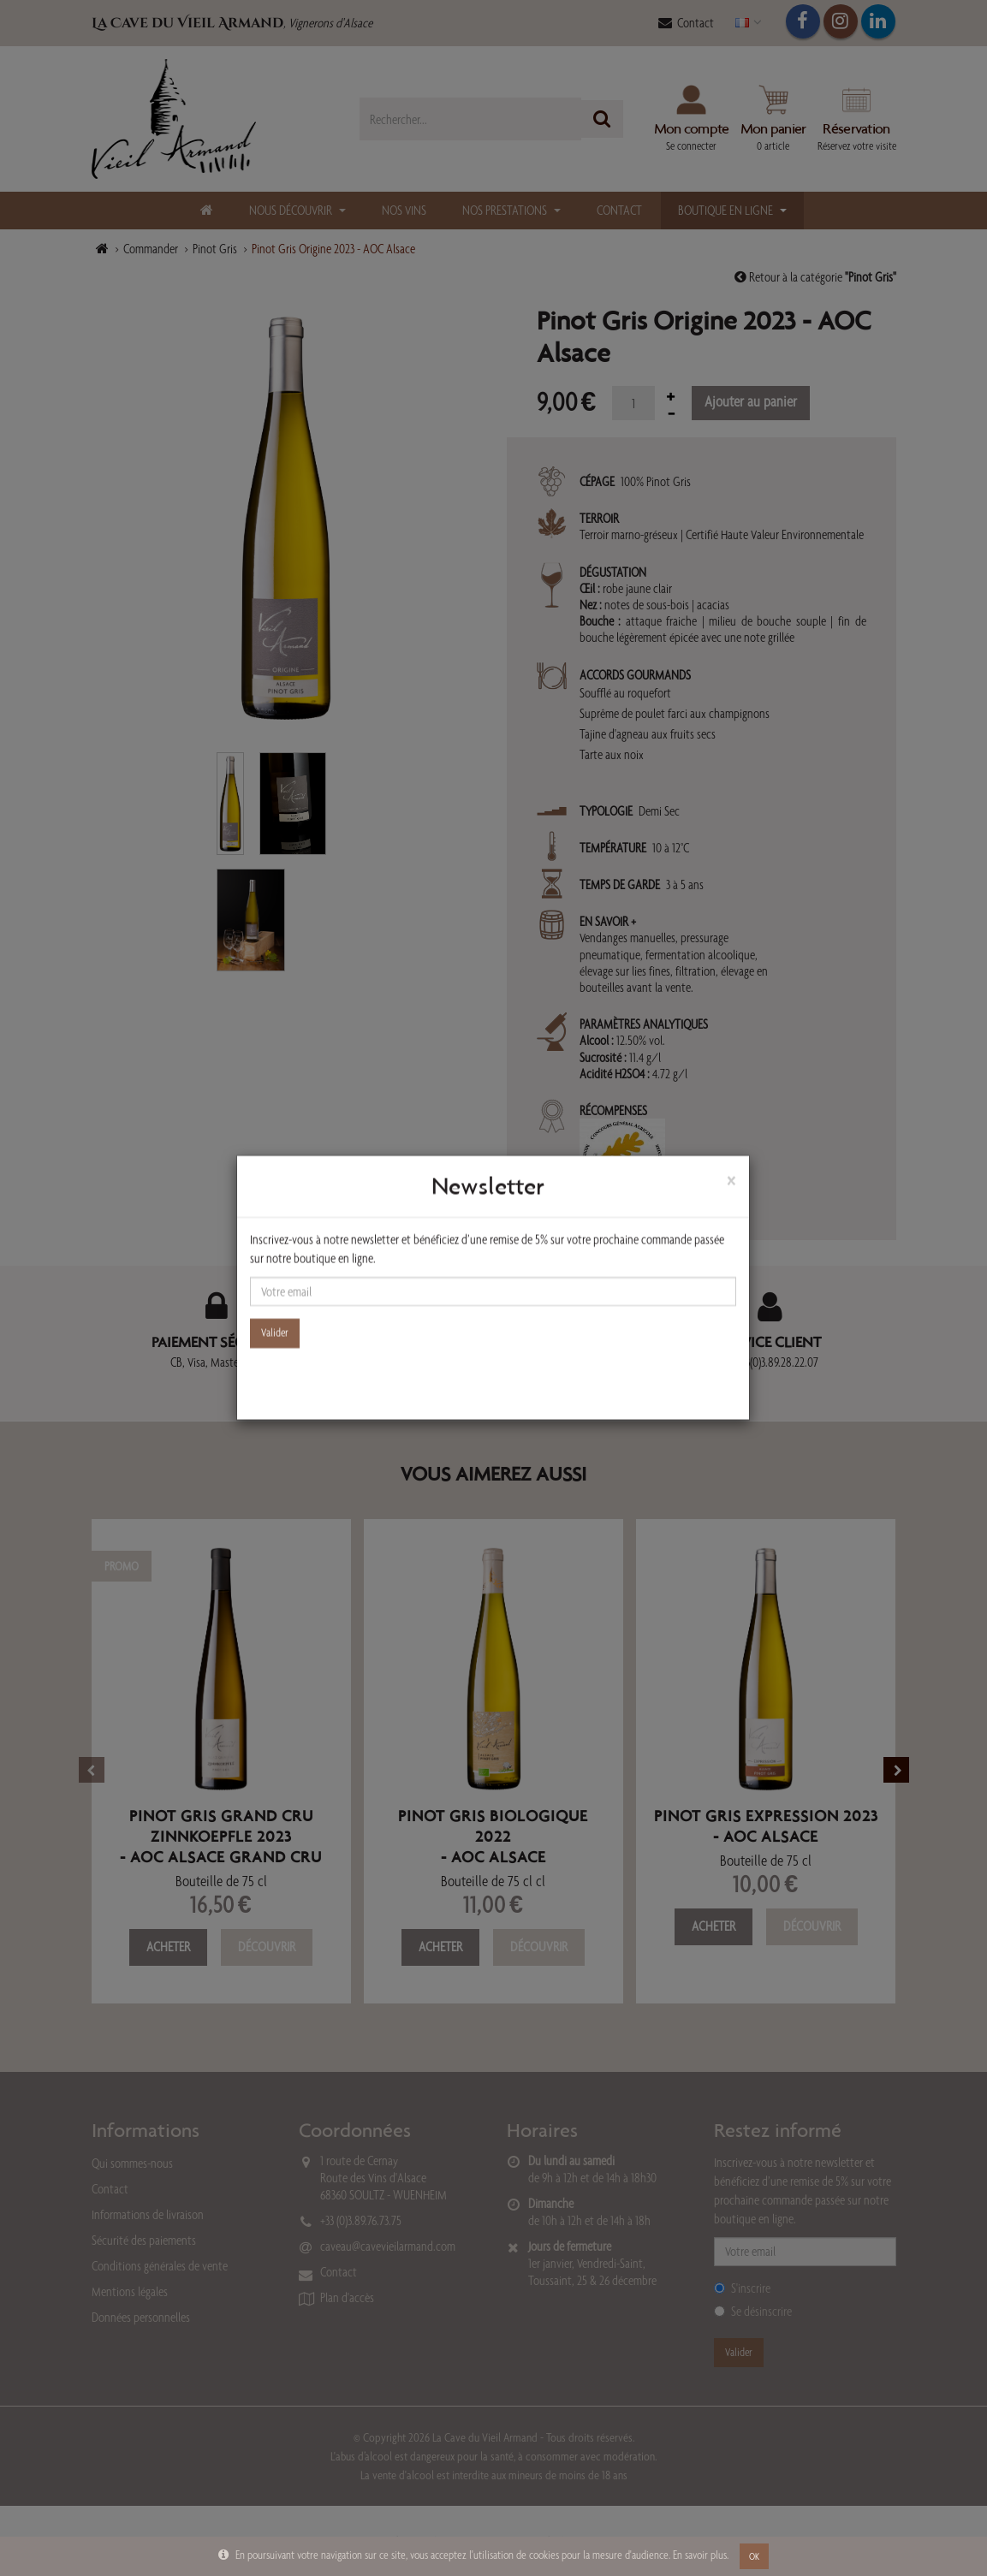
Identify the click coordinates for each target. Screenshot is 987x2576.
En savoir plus (700, 2554)
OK (754, 2556)
